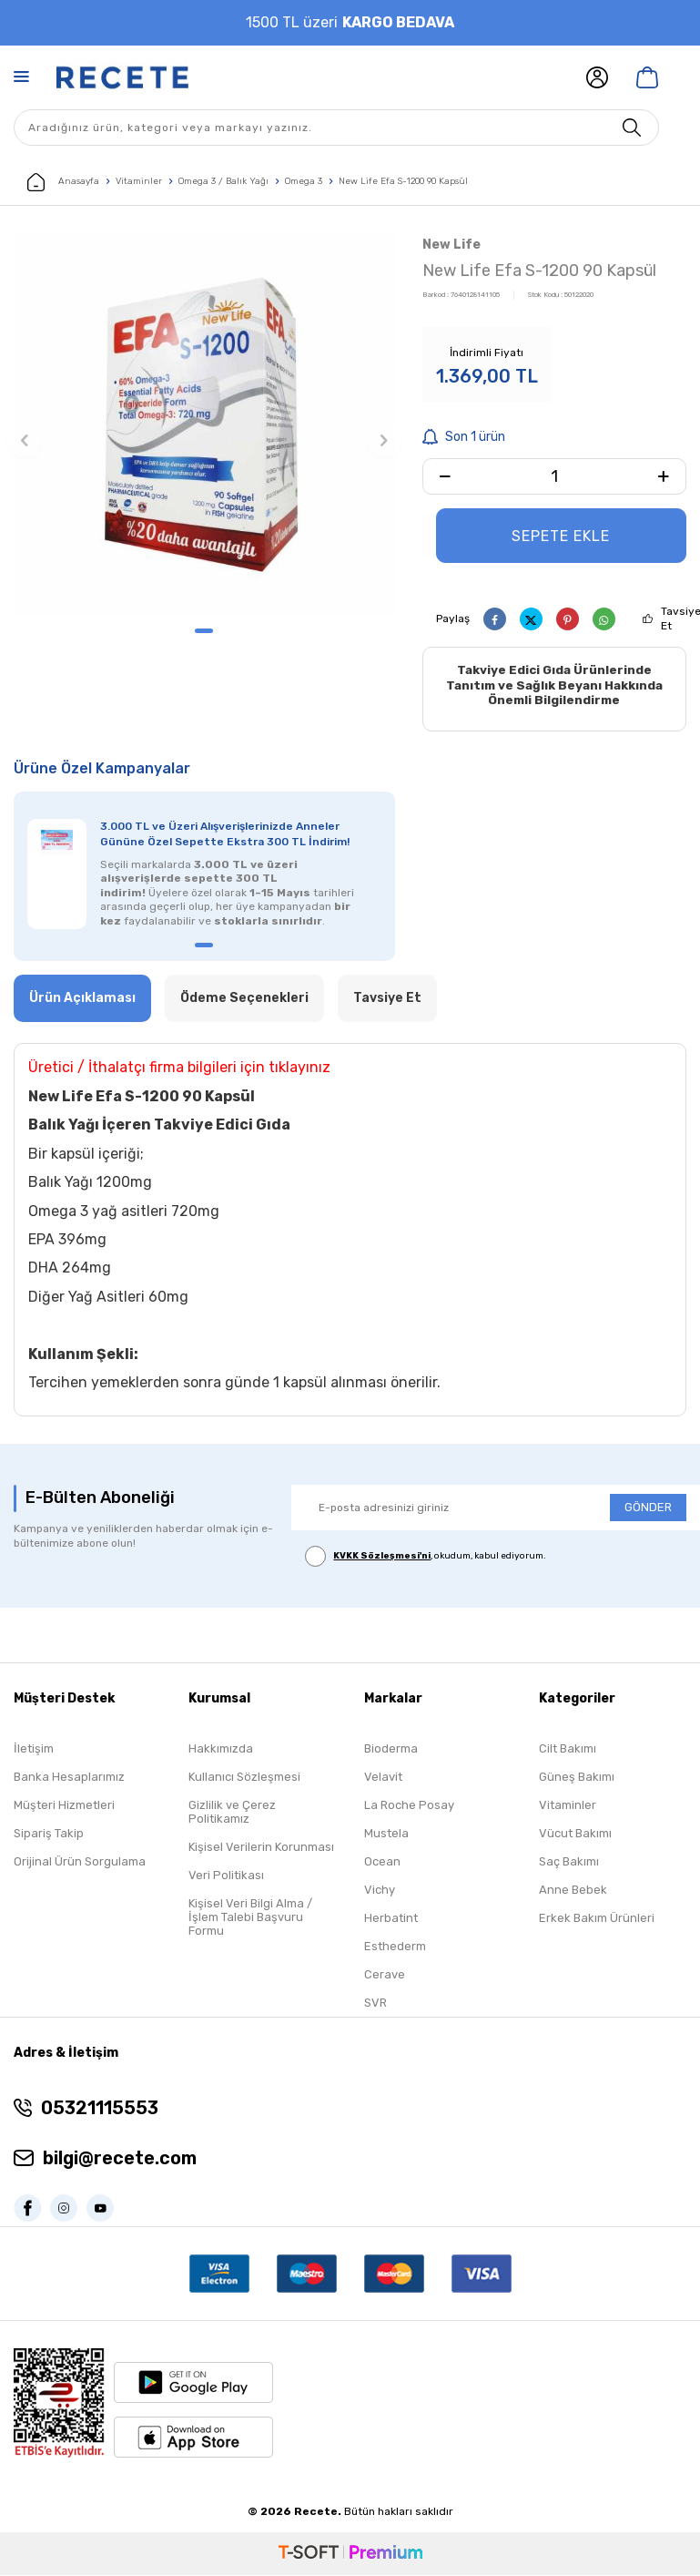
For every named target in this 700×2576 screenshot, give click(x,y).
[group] (204, 424)
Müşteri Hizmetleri (64, 1807)
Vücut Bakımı (575, 1835)
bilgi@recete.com (120, 2160)
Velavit (383, 1778)
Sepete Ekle (561, 536)
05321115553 (99, 2110)
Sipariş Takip (49, 1835)
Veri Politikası (226, 1877)
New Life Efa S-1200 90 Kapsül (403, 181)
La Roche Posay (409, 1807)
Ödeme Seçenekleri (244, 999)
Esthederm (395, 1948)
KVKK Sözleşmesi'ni (382, 1556)
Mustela (386, 1835)
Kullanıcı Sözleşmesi (244, 1778)
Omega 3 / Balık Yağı (223, 181)
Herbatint (391, 1920)
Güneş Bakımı (576, 1778)
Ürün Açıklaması (82, 999)
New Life (451, 244)
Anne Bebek (573, 1891)
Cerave (384, 1976)
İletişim (34, 1750)
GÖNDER (648, 1509)
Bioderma (391, 1750)
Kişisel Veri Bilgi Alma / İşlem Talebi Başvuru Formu (250, 1918)
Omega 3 (303, 181)
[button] (204, 631)
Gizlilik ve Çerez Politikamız (232, 1813)
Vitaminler (139, 181)
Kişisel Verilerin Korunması (261, 1848)
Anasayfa (63, 182)
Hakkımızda (220, 1750)
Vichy (379, 1891)
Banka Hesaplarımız (69, 1778)
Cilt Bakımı (567, 1750)
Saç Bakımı (569, 1863)
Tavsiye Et (387, 999)
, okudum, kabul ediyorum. (425, 1557)
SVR (375, 2004)
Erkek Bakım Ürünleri (596, 1920)
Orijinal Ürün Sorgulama (80, 1863)
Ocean (382, 1863)
